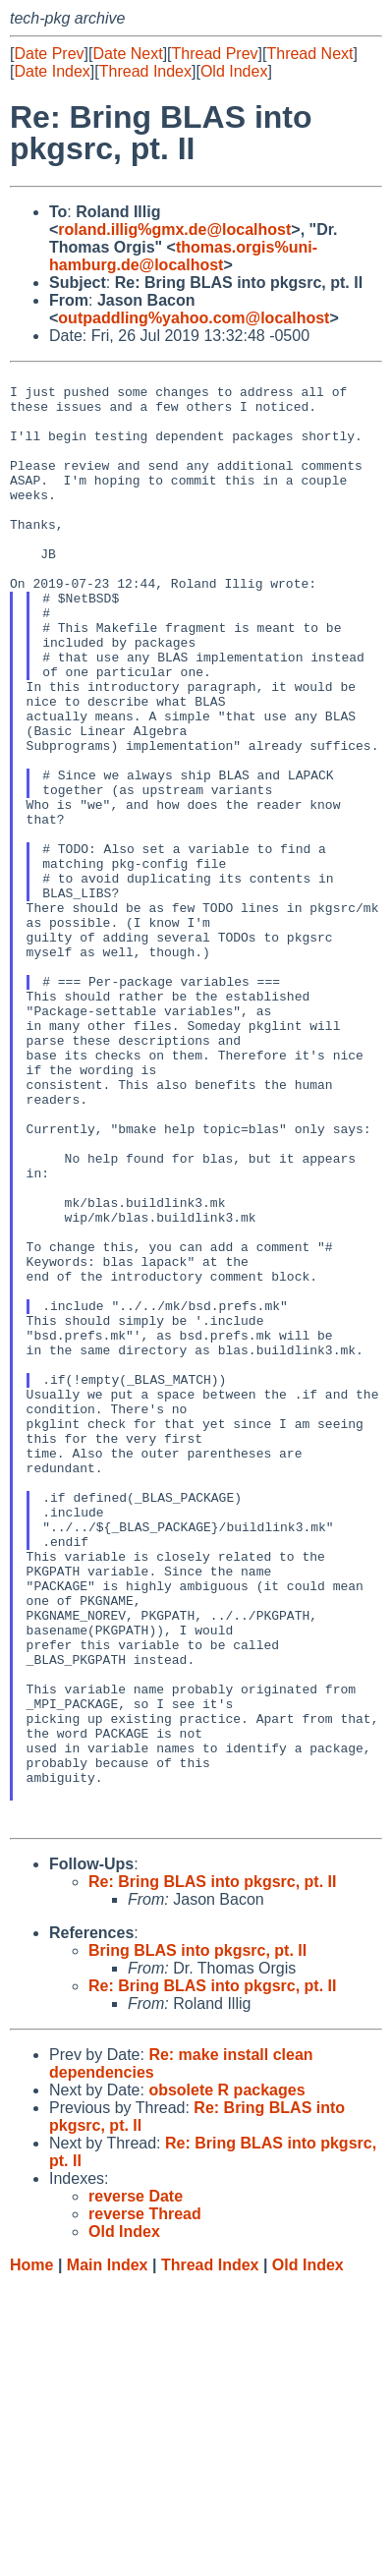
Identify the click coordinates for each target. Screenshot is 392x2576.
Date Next (127, 53)
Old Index (233, 71)
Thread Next (309, 53)
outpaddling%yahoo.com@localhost (193, 318)
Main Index (107, 2556)
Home (31, 2556)
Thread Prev (215, 53)
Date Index (51, 71)
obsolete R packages (226, 2382)
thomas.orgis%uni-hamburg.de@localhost (183, 256)
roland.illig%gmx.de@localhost (174, 229)
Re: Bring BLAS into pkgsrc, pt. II (212, 2173)
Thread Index (145, 71)
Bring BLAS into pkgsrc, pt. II (197, 2242)
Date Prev (49, 53)
